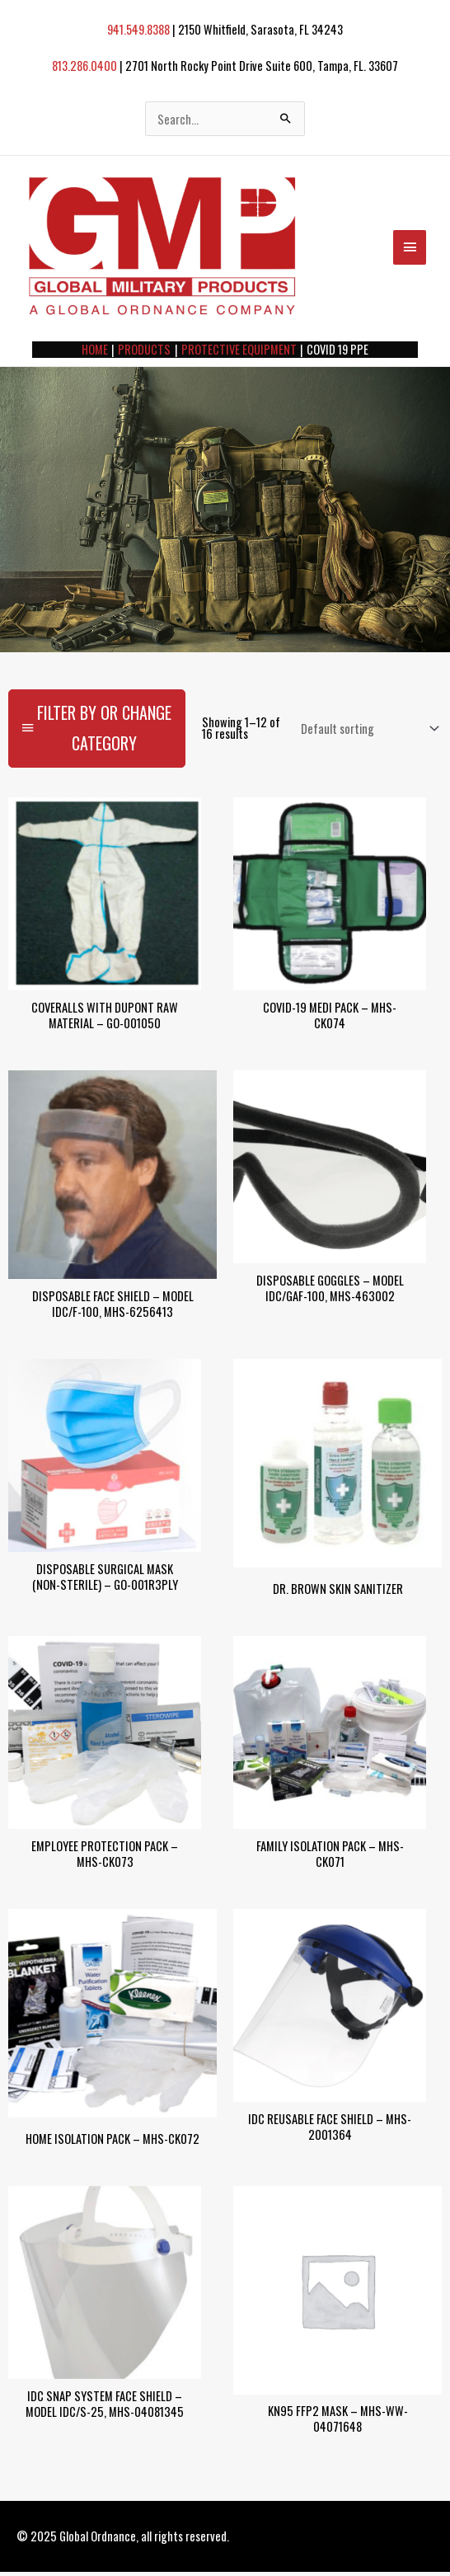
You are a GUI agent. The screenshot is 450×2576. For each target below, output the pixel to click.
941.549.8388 (138, 30)
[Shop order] (366, 735)
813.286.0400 (82, 65)
